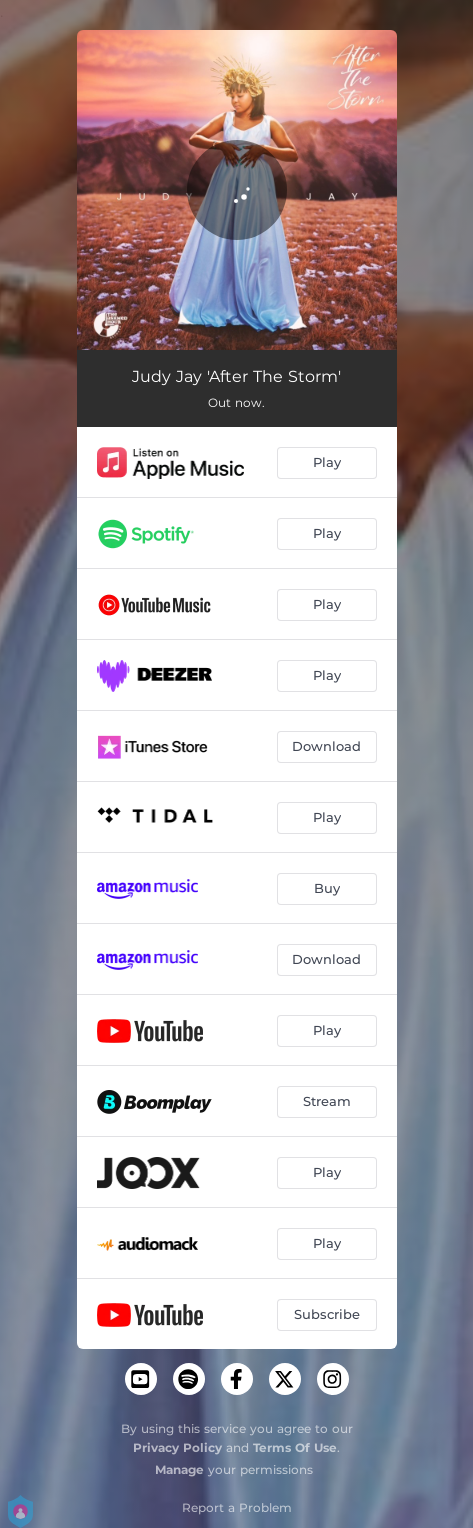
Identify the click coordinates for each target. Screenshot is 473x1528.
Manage (179, 1469)
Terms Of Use (295, 1447)
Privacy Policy (177, 1447)
